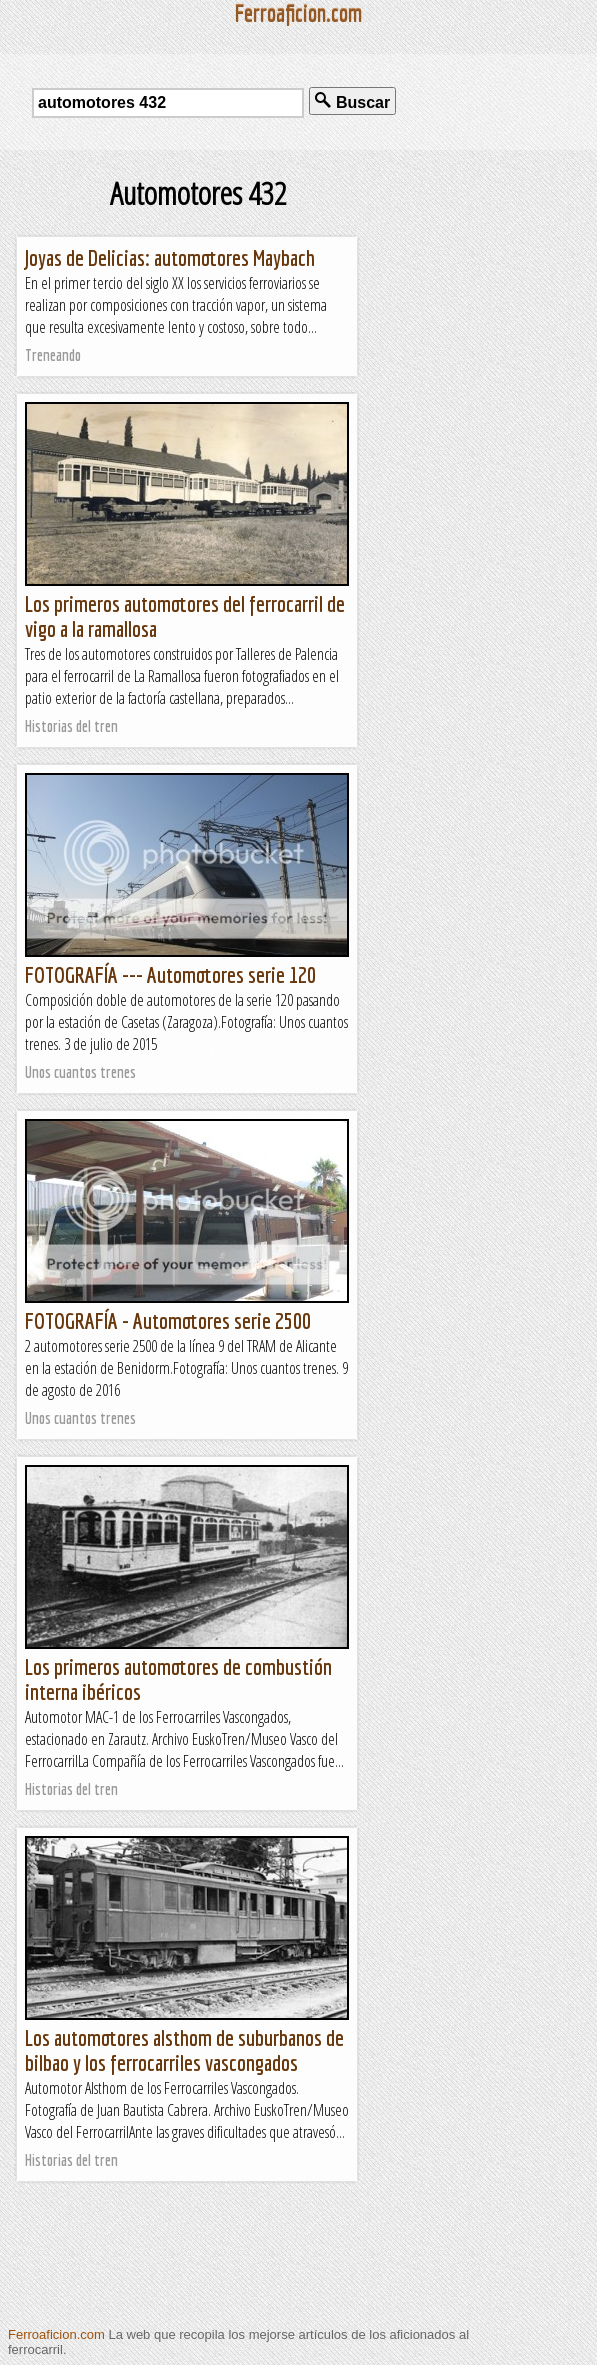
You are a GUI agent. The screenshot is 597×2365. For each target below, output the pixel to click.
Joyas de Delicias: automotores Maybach (170, 257)
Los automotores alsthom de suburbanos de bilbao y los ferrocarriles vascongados (184, 2050)
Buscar (352, 101)
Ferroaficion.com (56, 2334)
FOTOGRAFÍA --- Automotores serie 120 (170, 974)
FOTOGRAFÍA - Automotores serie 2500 (168, 1320)
